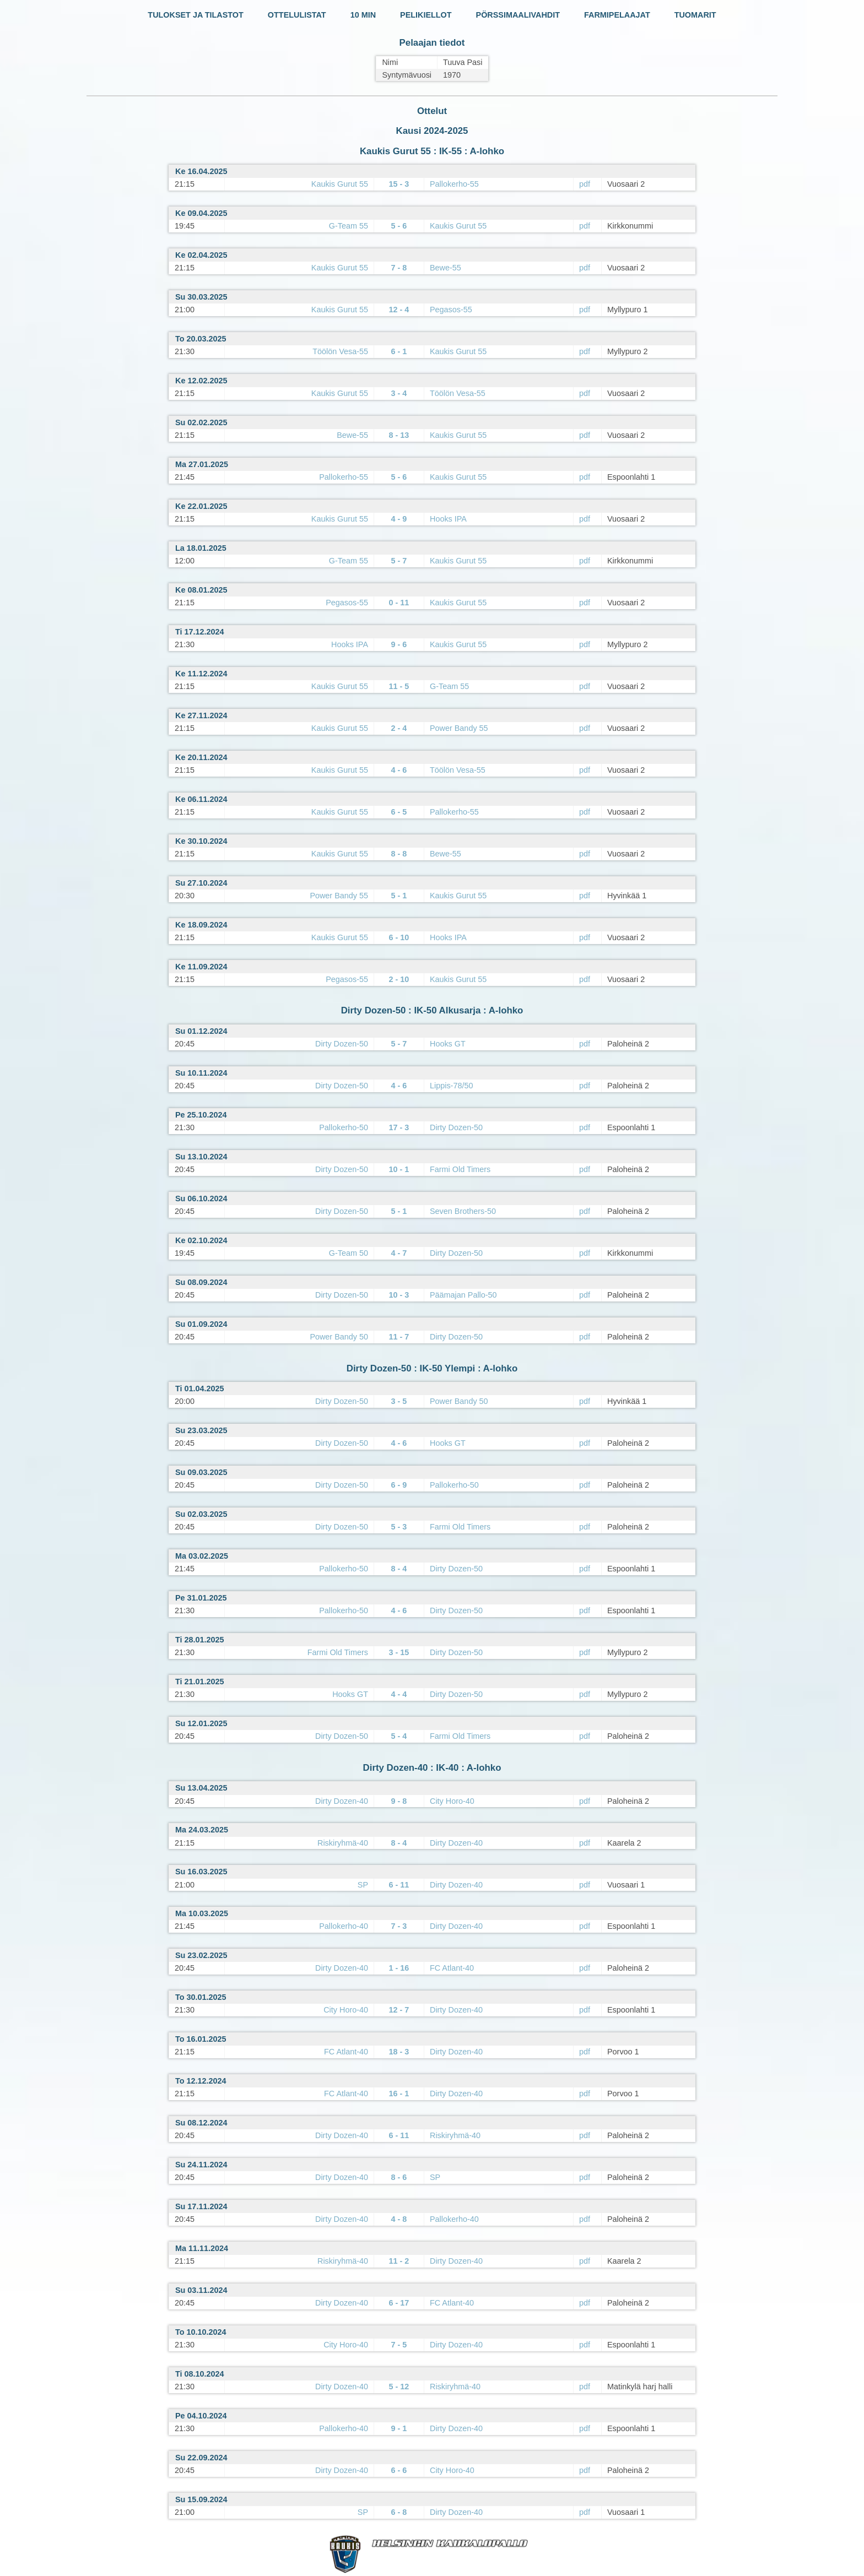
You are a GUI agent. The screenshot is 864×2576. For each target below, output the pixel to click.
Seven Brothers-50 (463, 1211)
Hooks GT (448, 1043)
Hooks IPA (448, 518)
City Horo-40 (452, 1801)
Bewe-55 (445, 267)
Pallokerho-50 (343, 1127)
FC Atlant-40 (452, 1968)
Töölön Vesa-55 (340, 351)
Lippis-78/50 (451, 1085)
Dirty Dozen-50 (341, 1043)
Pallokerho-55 (454, 184)
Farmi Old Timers (460, 1169)
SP (363, 1884)
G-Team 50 (348, 1253)
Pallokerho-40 (343, 1926)
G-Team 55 (348, 225)
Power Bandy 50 (339, 1336)
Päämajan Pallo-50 (463, 1294)
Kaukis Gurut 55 (339, 184)
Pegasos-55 (451, 309)
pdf (584, 184)
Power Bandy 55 (459, 728)
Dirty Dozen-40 (341, 1801)
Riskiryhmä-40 (342, 1843)
